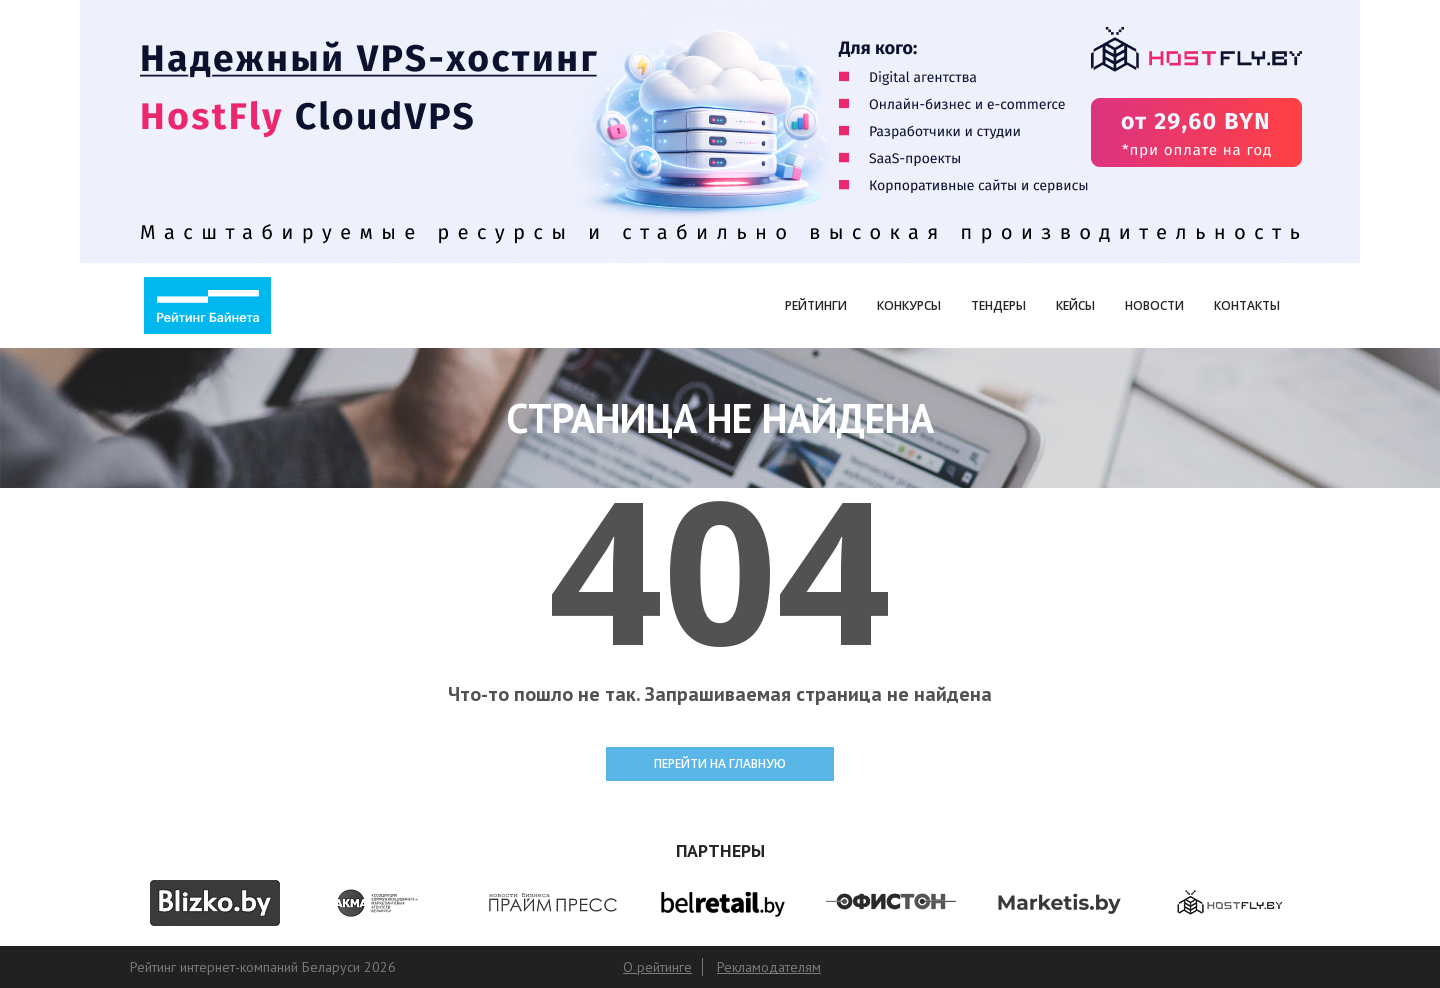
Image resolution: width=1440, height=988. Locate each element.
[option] (214, 903)
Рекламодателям (769, 967)
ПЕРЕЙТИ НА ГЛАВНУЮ (720, 763)
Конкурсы (909, 305)
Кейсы (1075, 305)
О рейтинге (657, 967)
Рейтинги (816, 305)
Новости (1154, 305)
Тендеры (998, 305)
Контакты (1247, 305)
